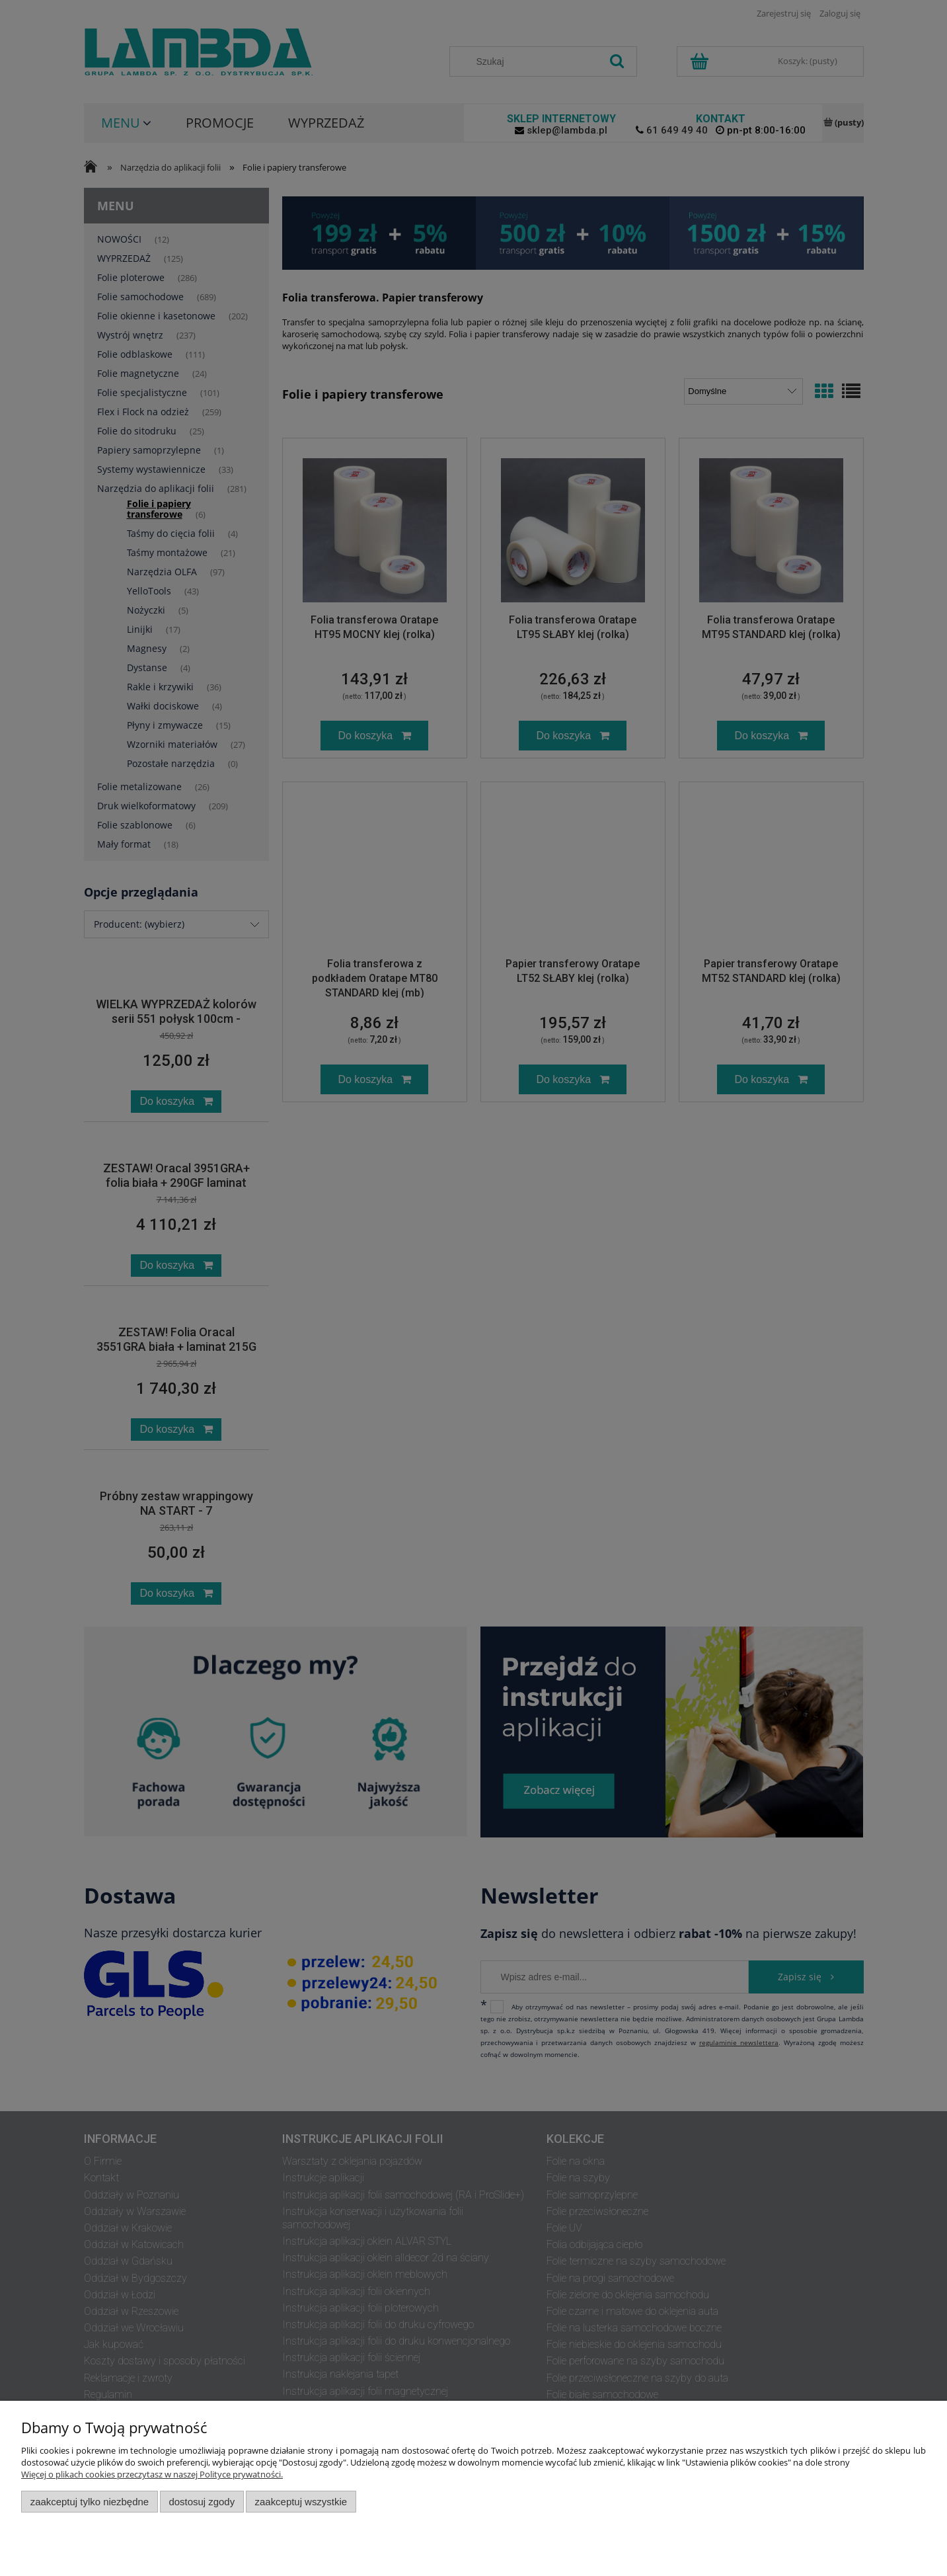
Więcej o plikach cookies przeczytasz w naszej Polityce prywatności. (152, 2474)
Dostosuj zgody (202, 2501)
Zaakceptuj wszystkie (301, 2501)
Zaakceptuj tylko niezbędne (89, 2501)
